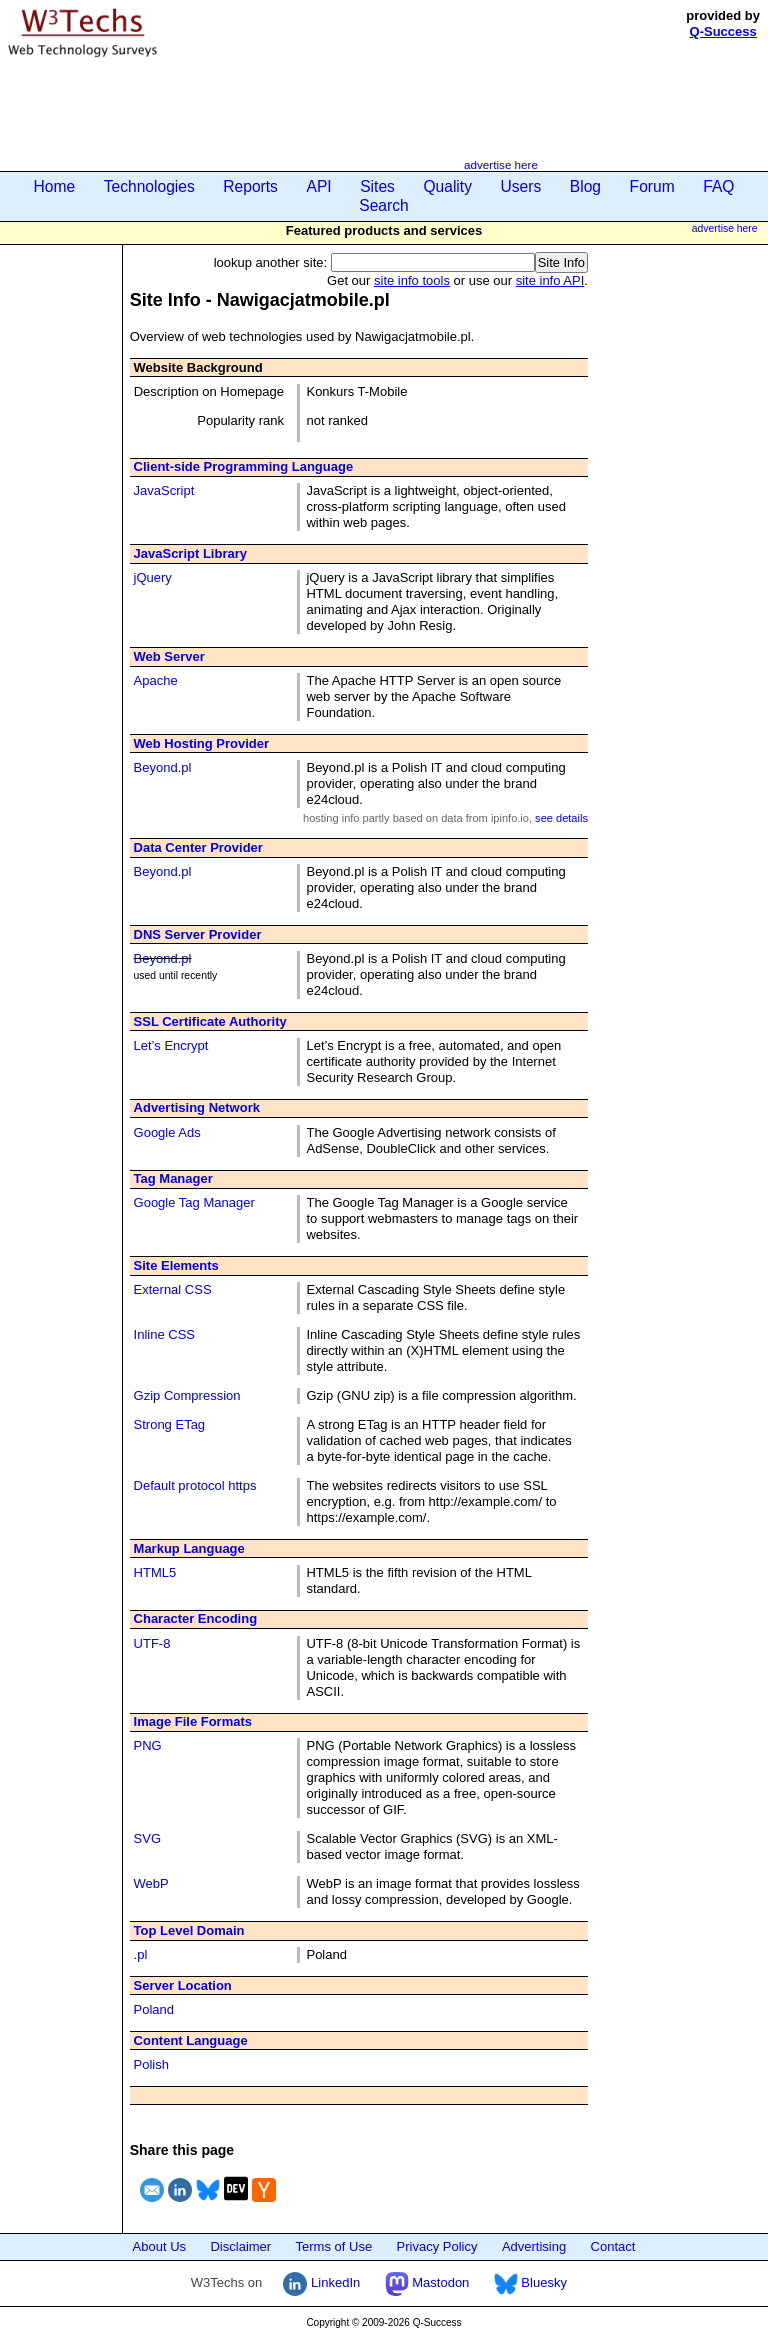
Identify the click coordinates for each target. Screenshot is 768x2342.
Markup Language (189, 1548)
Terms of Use (334, 2246)
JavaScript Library (190, 553)
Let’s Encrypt (171, 1045)
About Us (159, 2246)
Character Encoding (196, 1618)
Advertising (534, 2246)
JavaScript (164, 490)
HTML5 (155, 1572)
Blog (585, 186)
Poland (154, 2009)
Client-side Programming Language (244, 466)
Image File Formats (193, 1721)
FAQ (718, 186)
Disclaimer (240, 2246)
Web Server (169, 656)
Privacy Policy (437, 2246)
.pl (141, 1954)
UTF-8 (152, 1643)
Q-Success (723, 31)
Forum (652, 186)
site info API (550, 280)
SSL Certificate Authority (210, 1021)
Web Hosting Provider (202, 743)
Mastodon (427, 2282)
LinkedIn (321, 2282)
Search (383, 205)
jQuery (153, 577)
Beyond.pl (163, 767)
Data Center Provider (198, 847)
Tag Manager (173, 1178)
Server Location (183, 1985)
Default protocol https (195, 1485)
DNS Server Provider (198, 934)
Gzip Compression (187, 1395)
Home (55, 186)
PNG (148, 1745)
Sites (377, 186)
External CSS (173, 1289)
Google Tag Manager (194, 1202)
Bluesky (530, 2282)
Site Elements (176, 1265)
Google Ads (167, 1132)
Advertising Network (197, 1107)
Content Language (191, 2040)
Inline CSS (164, 1334)
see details (561, 818)
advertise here (501, 164)
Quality (447, 186)
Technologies (149, 186)
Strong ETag (170, 1424)
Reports (250, 186)
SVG (147, 1838)
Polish (151, 2064)
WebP (151, 1883)
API (318, 186)
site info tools (412, 280)
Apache (156, 680)
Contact (613, 2246)
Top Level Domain (189, 1930)
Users (521, 186)
